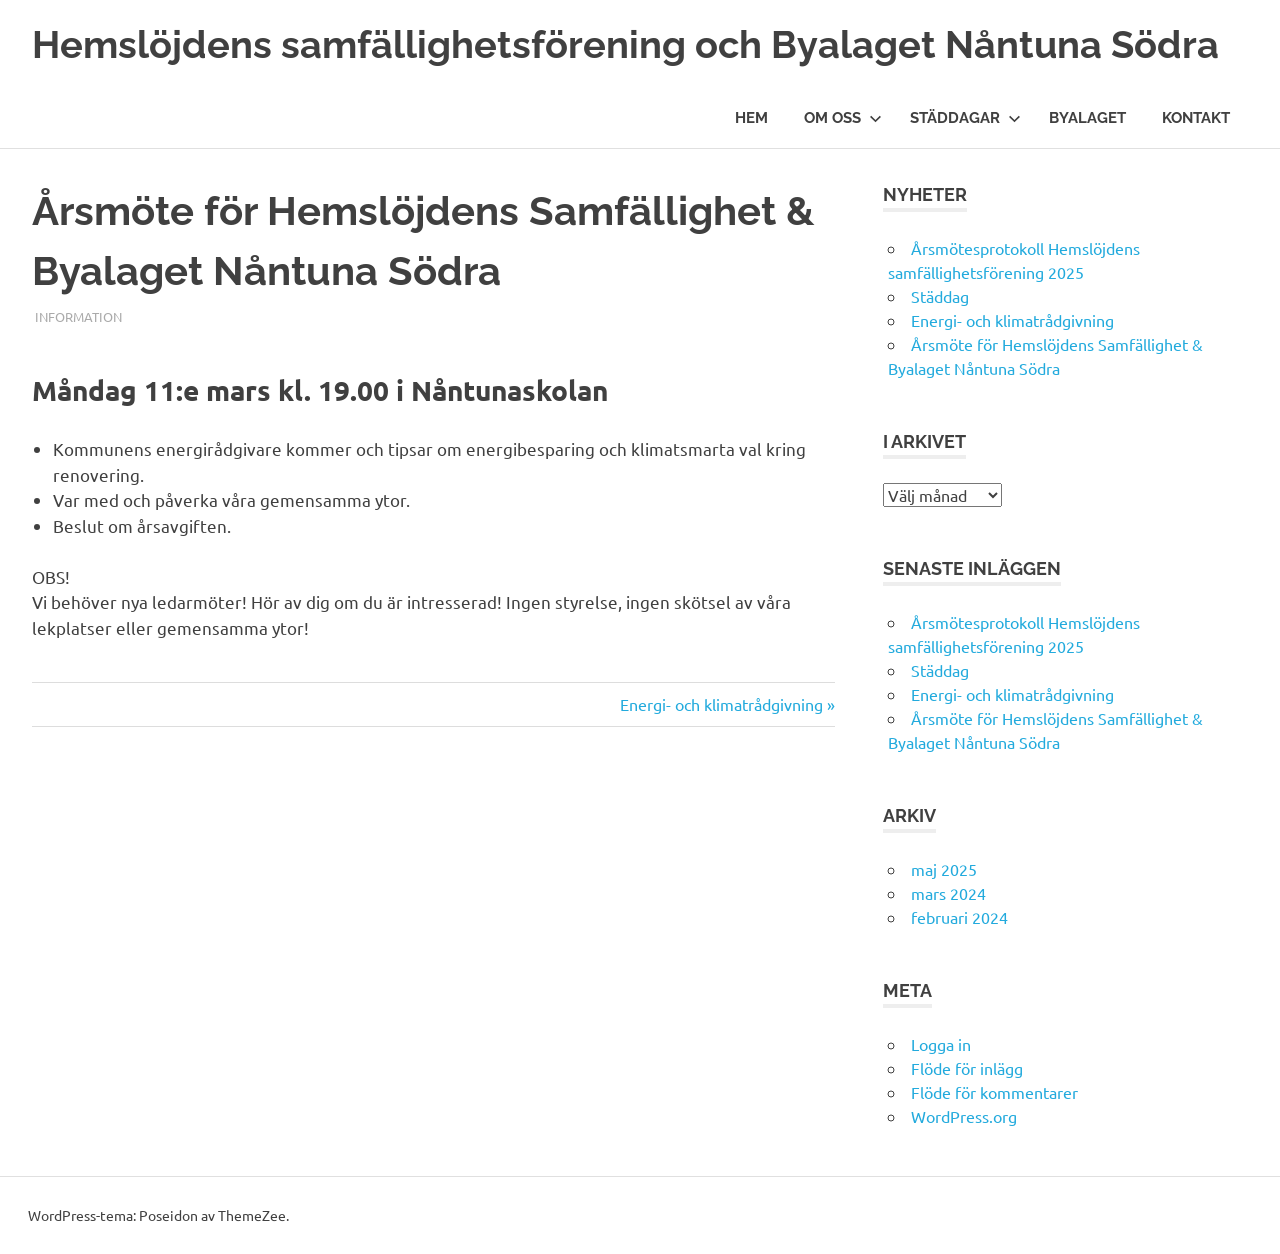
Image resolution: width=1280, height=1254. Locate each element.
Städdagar (965, 118)
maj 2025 (944, 869)
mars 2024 (948, 893)
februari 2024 (959, 917)
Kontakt (1196, 118)
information (78, 316)
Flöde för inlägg (967, 1068)
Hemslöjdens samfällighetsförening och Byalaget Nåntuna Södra (625, 44)
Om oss (843, 118)
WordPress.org (964, 1116)
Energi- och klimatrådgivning (721, 704)
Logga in (941, 1044)
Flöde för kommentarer (994, 1092)
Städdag (940, 296)
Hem (751, 118)
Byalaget (1087, 118)
